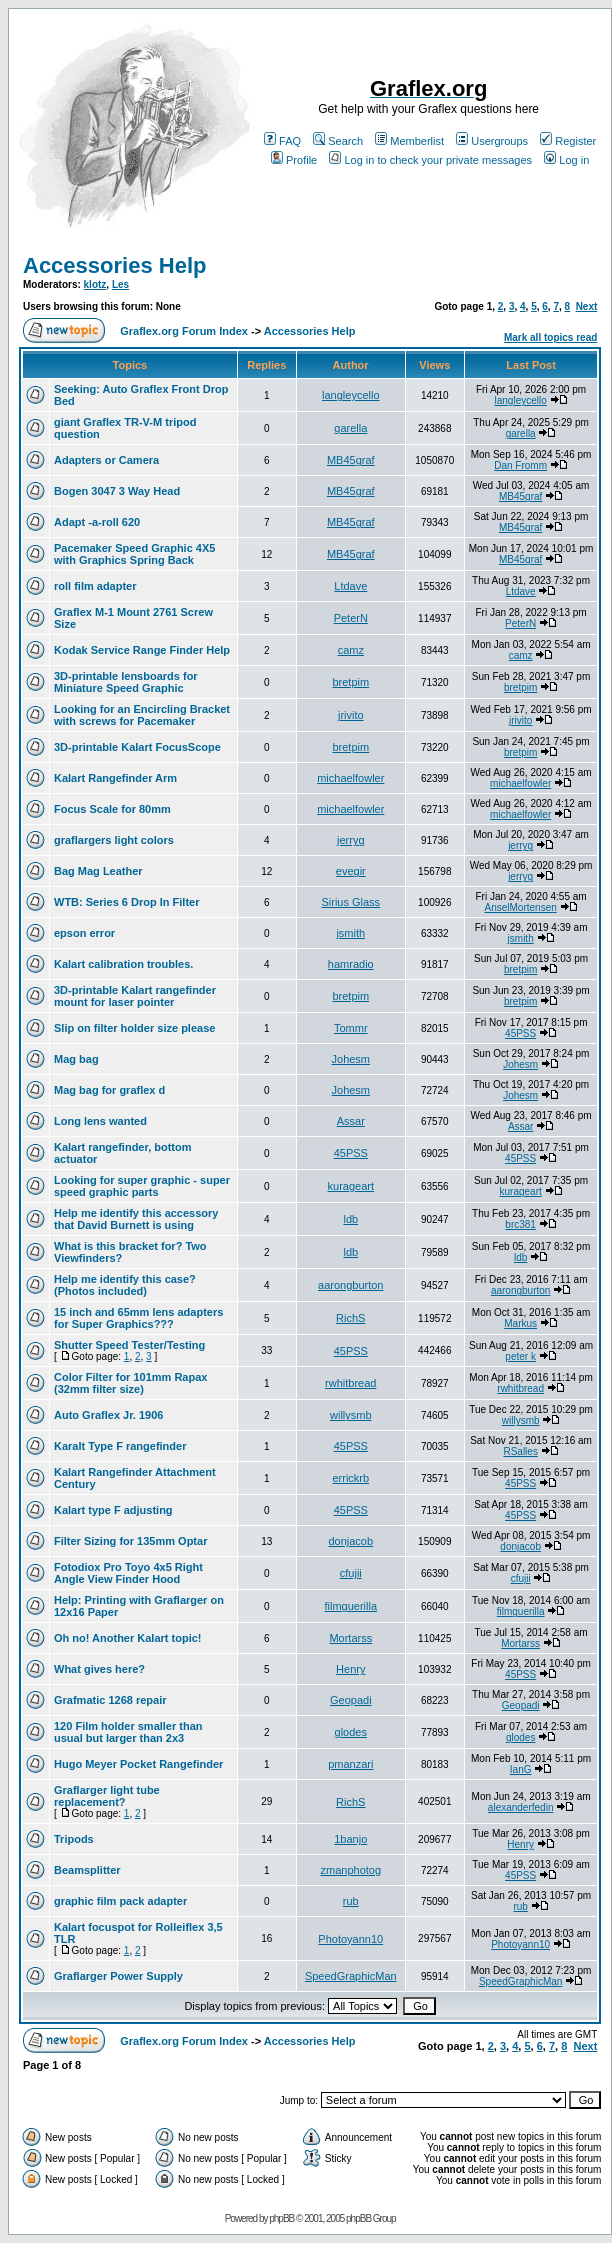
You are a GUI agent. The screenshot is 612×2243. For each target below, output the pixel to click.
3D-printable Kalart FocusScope (137, 747)
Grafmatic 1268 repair (110, 1700)
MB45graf (351, 460)
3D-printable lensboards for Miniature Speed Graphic (126, 682)
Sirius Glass (350, 902)
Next (587, 306)
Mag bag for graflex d (109, 1090)
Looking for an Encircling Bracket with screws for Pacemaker (142, 715)
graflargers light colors (114, 840)
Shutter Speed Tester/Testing (129, 1345)
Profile (294, 160)
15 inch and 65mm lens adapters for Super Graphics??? (138, 1318)
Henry (350, 1669)
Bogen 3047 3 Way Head (117, 491)
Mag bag (76, 1059)
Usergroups (492, 141)
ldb (350, 1219)
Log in (566, 160)
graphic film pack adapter (120, 1901)
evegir (351, 871)
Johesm (351, 1059)
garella (350, 428)
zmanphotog (351, 1870)
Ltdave (350, 586)
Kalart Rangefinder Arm (115, 778)
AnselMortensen (521, 907)
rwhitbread (350, 1383)
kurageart (351, 1186)
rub (351, 1901)
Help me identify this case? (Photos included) (125, 1285)
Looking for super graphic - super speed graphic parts (142, 1186)
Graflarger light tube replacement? (107, 1796)
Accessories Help (114, 265)
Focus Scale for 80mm (112, 809)
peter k (520, 1356)
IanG (521, 1769)
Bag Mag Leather (98, 871)
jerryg (351, 840)
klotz (95, 284)
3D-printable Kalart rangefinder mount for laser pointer (135, 996)
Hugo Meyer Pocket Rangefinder (138, 1764)
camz (351, 650)
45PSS (520, 1033)
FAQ (282, 141)
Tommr (351, 1028)
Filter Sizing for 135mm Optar (130, 1541)
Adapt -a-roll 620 (97, 522)
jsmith (350, 933)
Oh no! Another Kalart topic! (127, 1638)
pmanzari (350, 1764)
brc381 (520, 1224)
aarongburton (350, 1285)
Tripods (74, 1839)
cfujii (351, 1573)
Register (568, 141)
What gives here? (99, 1669)
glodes (351, 1732)
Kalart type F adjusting (113, 1510)
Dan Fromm (520, 465)
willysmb (351, 1415)
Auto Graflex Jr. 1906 (108, 1415)
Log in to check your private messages (430, 160)
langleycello (350, 395)
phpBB (281, 2218)
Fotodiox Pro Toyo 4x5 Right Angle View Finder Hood (128, 1573)
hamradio (351, 964)
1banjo (350, 1839)
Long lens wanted (100, 1121)
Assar (351, 1121)
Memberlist (409, 141)
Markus (520, 1323)
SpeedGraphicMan (351, 1976)
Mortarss (350, 1638)
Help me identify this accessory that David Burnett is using (136, 1219)
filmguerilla (350, 1606)
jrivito (351, 715)
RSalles (520, 1451)
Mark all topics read (550, 337)
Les (120, 284)
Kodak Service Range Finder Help (142, 650)
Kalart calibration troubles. (123, 964)
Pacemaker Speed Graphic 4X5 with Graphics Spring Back (134, 554)
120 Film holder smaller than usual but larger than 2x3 (128, 1732)
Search (338, 141)
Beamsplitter (87, 1870)
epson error (84, 933)
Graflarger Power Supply (118, 1976)
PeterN (351, 618)
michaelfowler (350, 778)
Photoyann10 (350, 1939)
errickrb (350, 1478)
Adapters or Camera (106, 460)
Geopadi (351, 1700)
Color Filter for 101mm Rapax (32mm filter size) (130, 1383)
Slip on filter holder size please (134, 1028)
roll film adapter (95, 586)
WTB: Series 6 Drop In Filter (126, 902)
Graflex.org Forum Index (184, 331)
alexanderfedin (521, 1807)
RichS (350, 1318)
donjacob (350, 1541)
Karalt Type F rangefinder (120, 1446)
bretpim (350, 682)
